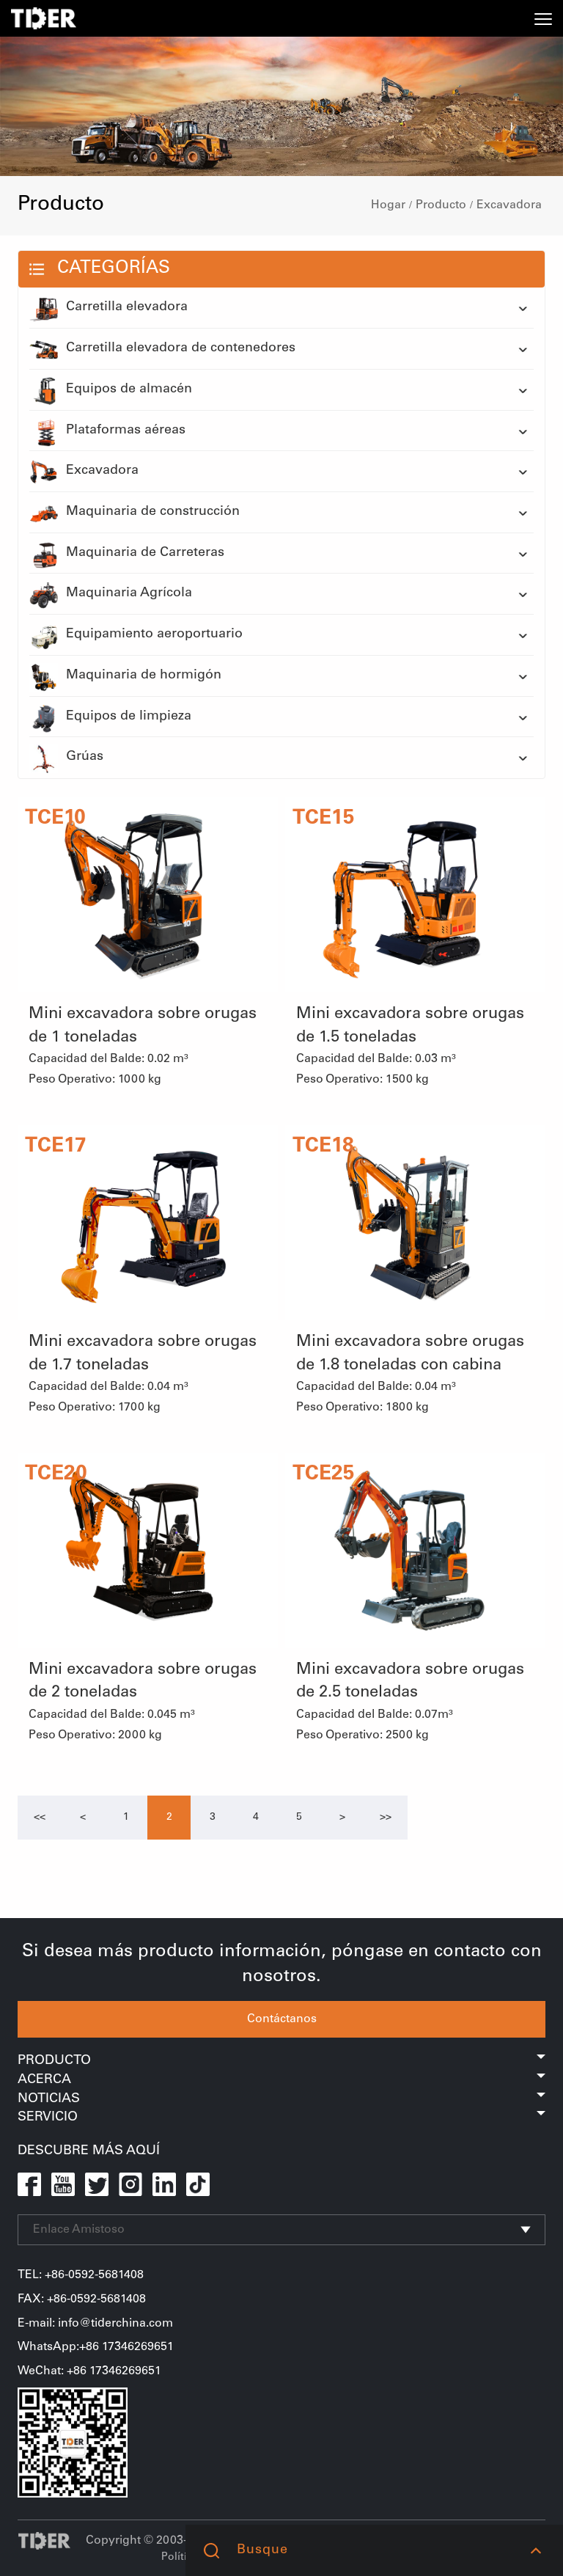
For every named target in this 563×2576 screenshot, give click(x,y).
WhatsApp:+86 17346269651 (96, 2347)
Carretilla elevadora (108, 308)
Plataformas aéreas (107, 431)
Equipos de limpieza (110, 717)
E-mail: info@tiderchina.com (95, 2324)
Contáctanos (282, 2019)
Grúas (66, 757)
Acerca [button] (281, 2080)
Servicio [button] (281, 2117)
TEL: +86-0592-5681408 (81, 2275)
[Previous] (40, 1818)
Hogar (388, 205)
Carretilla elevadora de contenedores (162, 349)
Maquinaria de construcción (134, 512)
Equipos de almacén (110, 390)
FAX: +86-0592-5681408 (82, 2299)
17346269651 (125, 2371)
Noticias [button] (281, 2099)
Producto (441, 205)
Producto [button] (281, 2061)
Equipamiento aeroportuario (136, 635)
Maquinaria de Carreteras (126, 553)
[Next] (342, 1818)
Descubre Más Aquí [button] (89, 2151)
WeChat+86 (53, 2371)
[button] (535, 2550)
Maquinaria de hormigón (125, 676)
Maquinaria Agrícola (110, 594)
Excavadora (509, 205)
